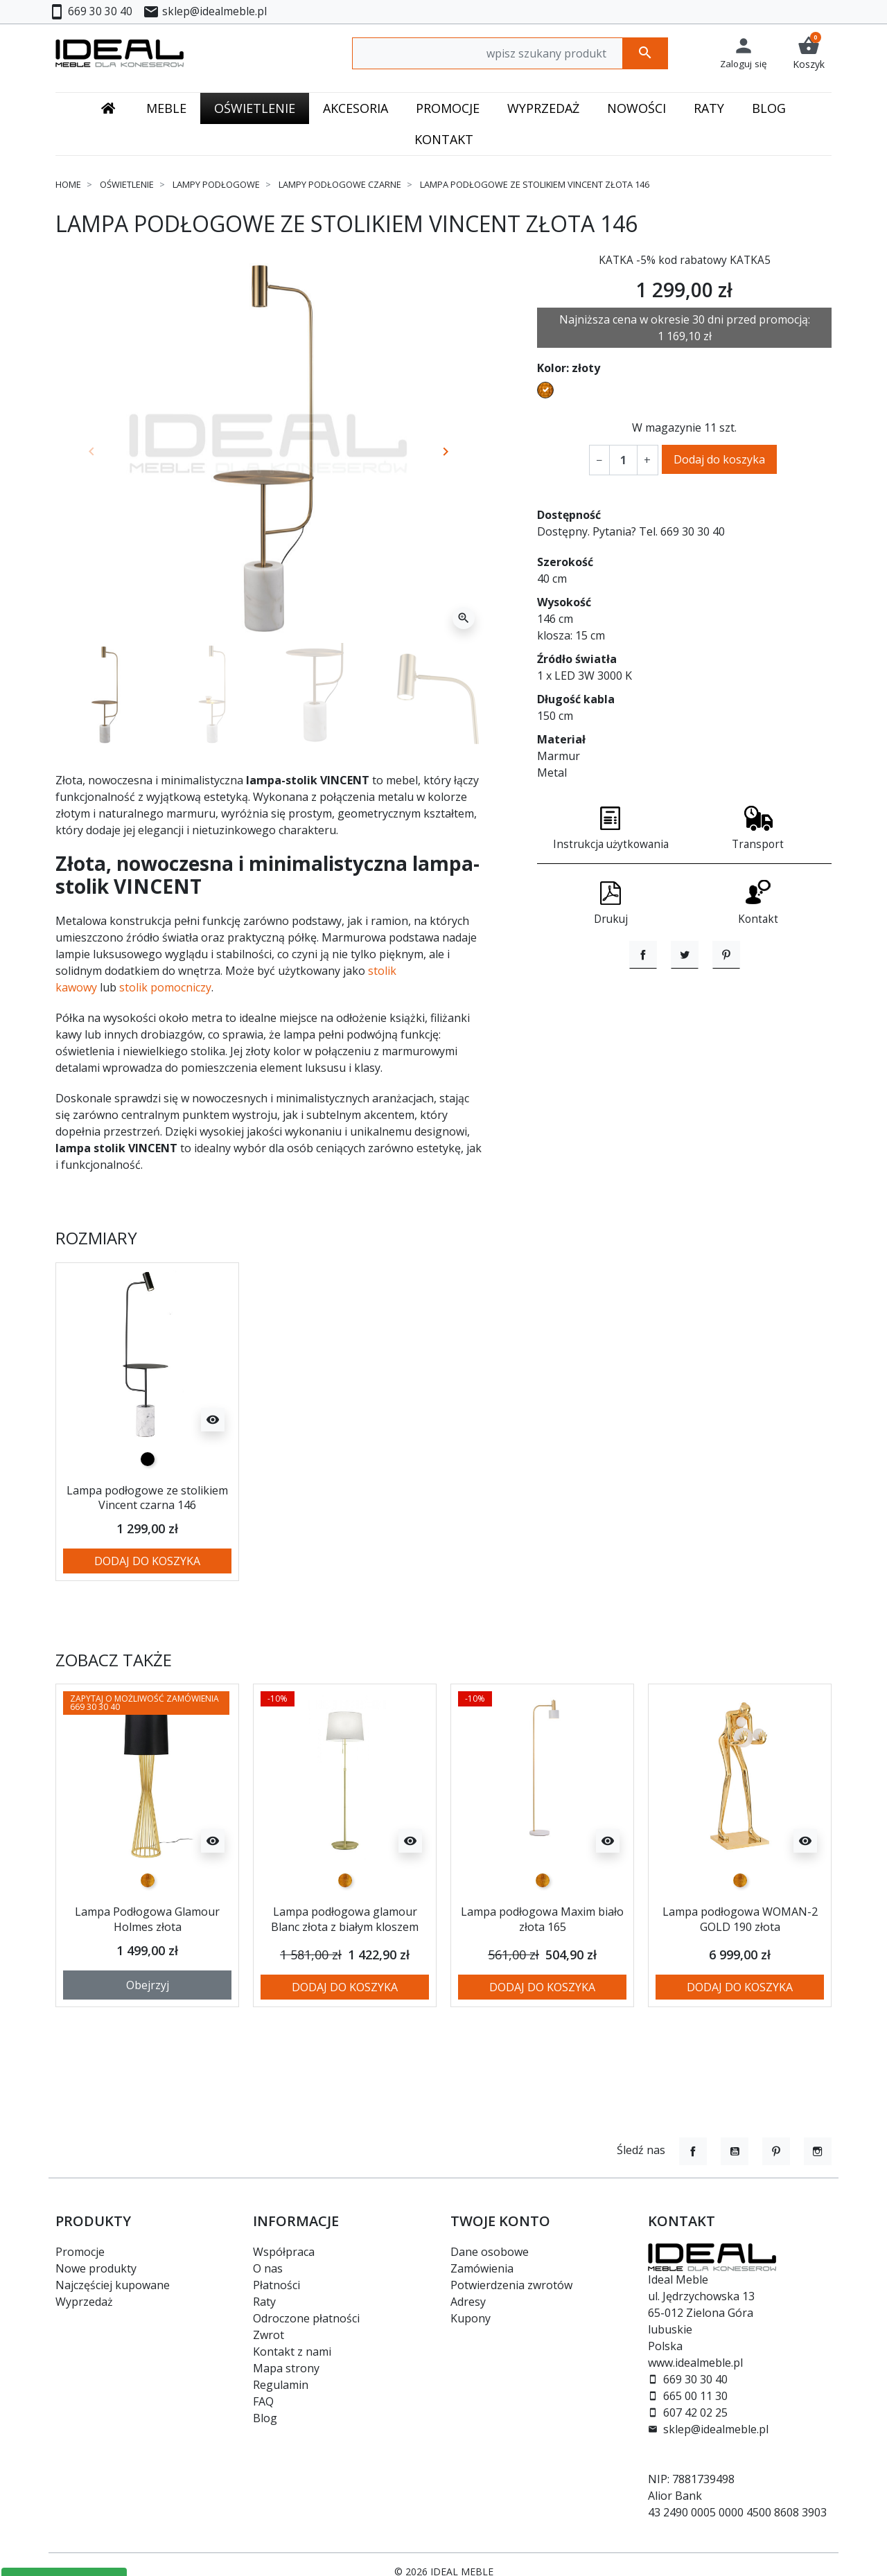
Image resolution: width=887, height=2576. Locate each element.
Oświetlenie (127, 184)
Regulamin (280, 2384)
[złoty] (148, 1896)
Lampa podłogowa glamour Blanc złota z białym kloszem (345, 1941)
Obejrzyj (147, 2010)
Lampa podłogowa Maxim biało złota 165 (543, 1934)
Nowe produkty (96, 2268)
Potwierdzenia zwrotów (511, 2285)
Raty (264, 2301)
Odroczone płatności (306, 2318)
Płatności (276, 2285)
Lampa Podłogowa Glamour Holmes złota (147, 1934)
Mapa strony (286, 2368)
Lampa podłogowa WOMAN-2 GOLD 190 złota (740, 1934)
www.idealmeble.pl (695, 2362)
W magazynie (666, 427)
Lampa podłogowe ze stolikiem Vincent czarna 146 (147, 1504)
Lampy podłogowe (216, 184)
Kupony (470, 2318)
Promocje (80, 2251)
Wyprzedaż (84, 2301)
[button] (809, 53)
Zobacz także (113, 1675)
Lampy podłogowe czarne (340, 184)
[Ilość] (623, 460)
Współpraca (284, 2251)
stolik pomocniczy (165, 987)
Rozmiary (96, 1238)
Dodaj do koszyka (719, 459)
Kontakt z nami (292, 2351)
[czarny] (148, 1459)
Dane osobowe (489, 2251)
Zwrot (268, 2335)
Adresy (468, 2301)
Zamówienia (481, 2268)
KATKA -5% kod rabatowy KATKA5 (685, 259)
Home (68, 184)
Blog (265, 2418)
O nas (268, 2268)
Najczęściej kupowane (112, 2285)
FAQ (263, 2401)
